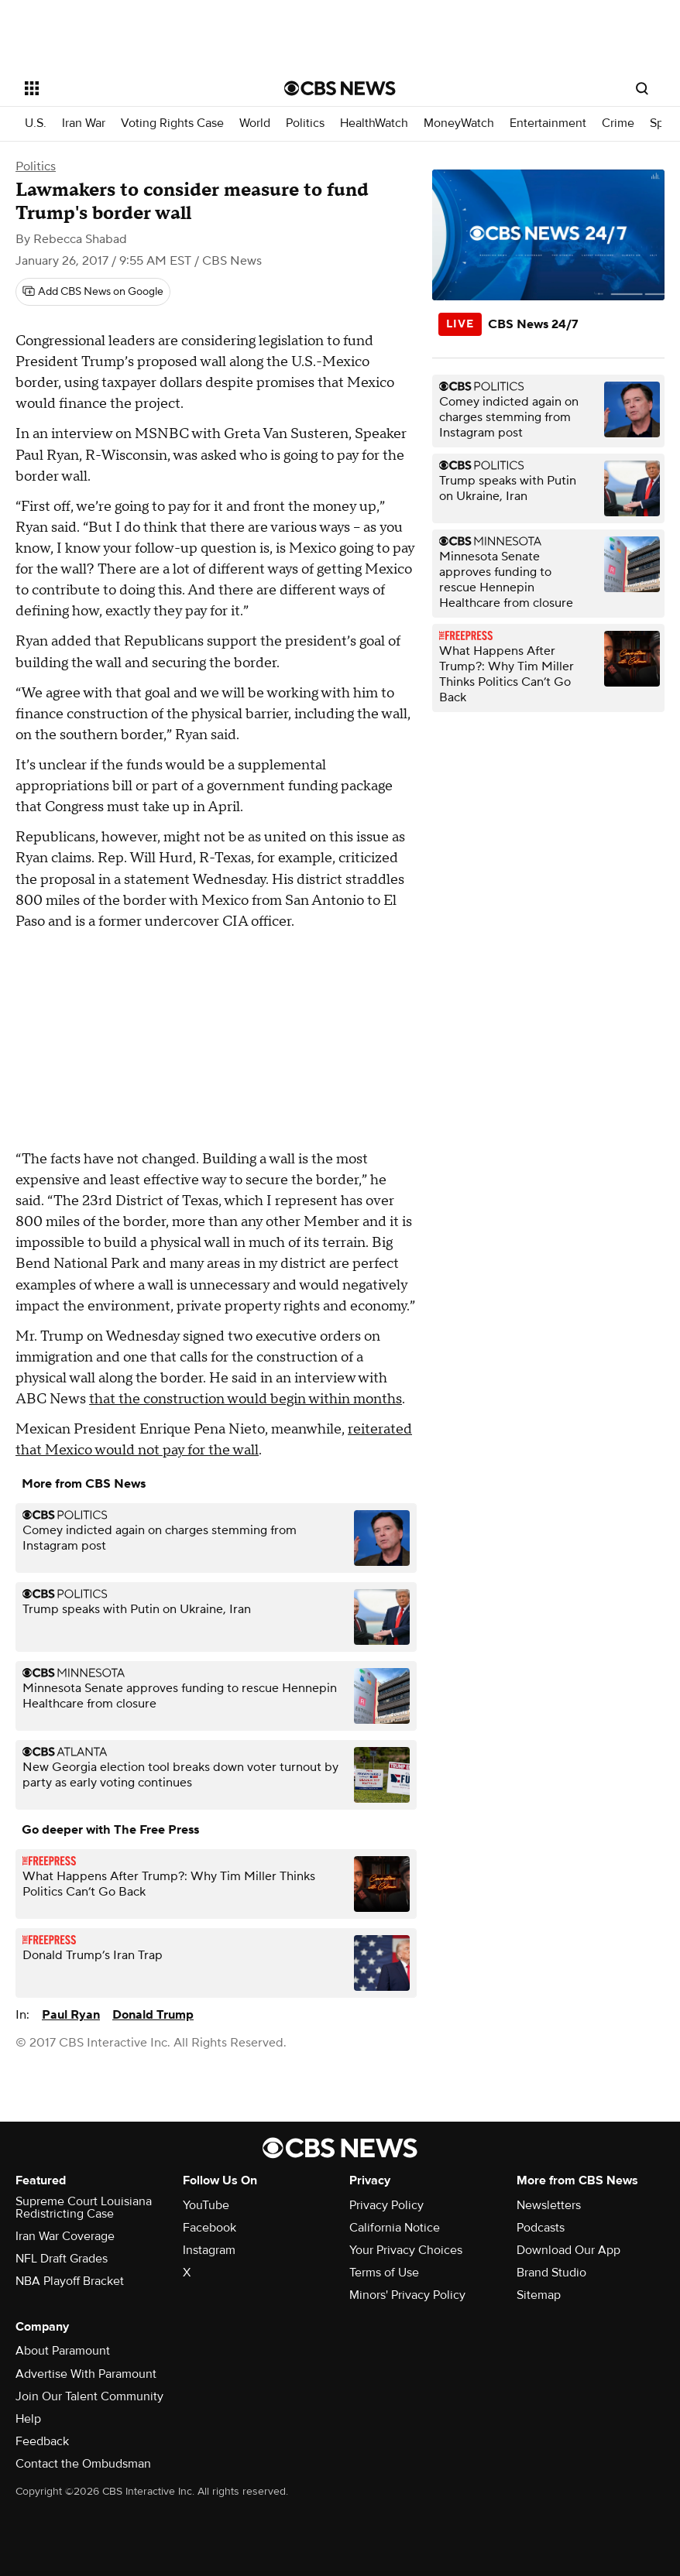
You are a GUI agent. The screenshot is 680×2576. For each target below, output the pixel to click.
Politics (305, 123)
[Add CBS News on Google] (92, 292)
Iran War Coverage (65, 2236)
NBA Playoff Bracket (69, 2281)
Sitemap (539, 2295)
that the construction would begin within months (245, 1399)
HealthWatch (374, 123)
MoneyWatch (459, 123)
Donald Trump (153, 2015)
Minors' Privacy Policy (407, 2295)
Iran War (83, 123)
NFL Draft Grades (61, 2258)
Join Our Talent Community (89, 2396)
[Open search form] (642, 88)
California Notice (394, 2227)
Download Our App (568, 2250)
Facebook (209, 2227)
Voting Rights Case (172, 123)
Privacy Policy (386, 2205)
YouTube (206, 2205)
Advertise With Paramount (85, 2374)
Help (28, 2419)
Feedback (42, 2441)
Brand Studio (551, 2272)
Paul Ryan (71, 2015)
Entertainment (548, 123)
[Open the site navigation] (130, 88)
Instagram (209, 2250)
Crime (618, 123)
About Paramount (62, 2351)
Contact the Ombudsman (83, 2464)
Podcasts (541, 2227)
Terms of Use (384, 2272)
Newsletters (549, 2205)
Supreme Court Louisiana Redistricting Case (83, 2207)
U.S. (35, 123)
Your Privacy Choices (405, 2250)
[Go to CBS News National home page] (340, 88)
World (254, 123)
